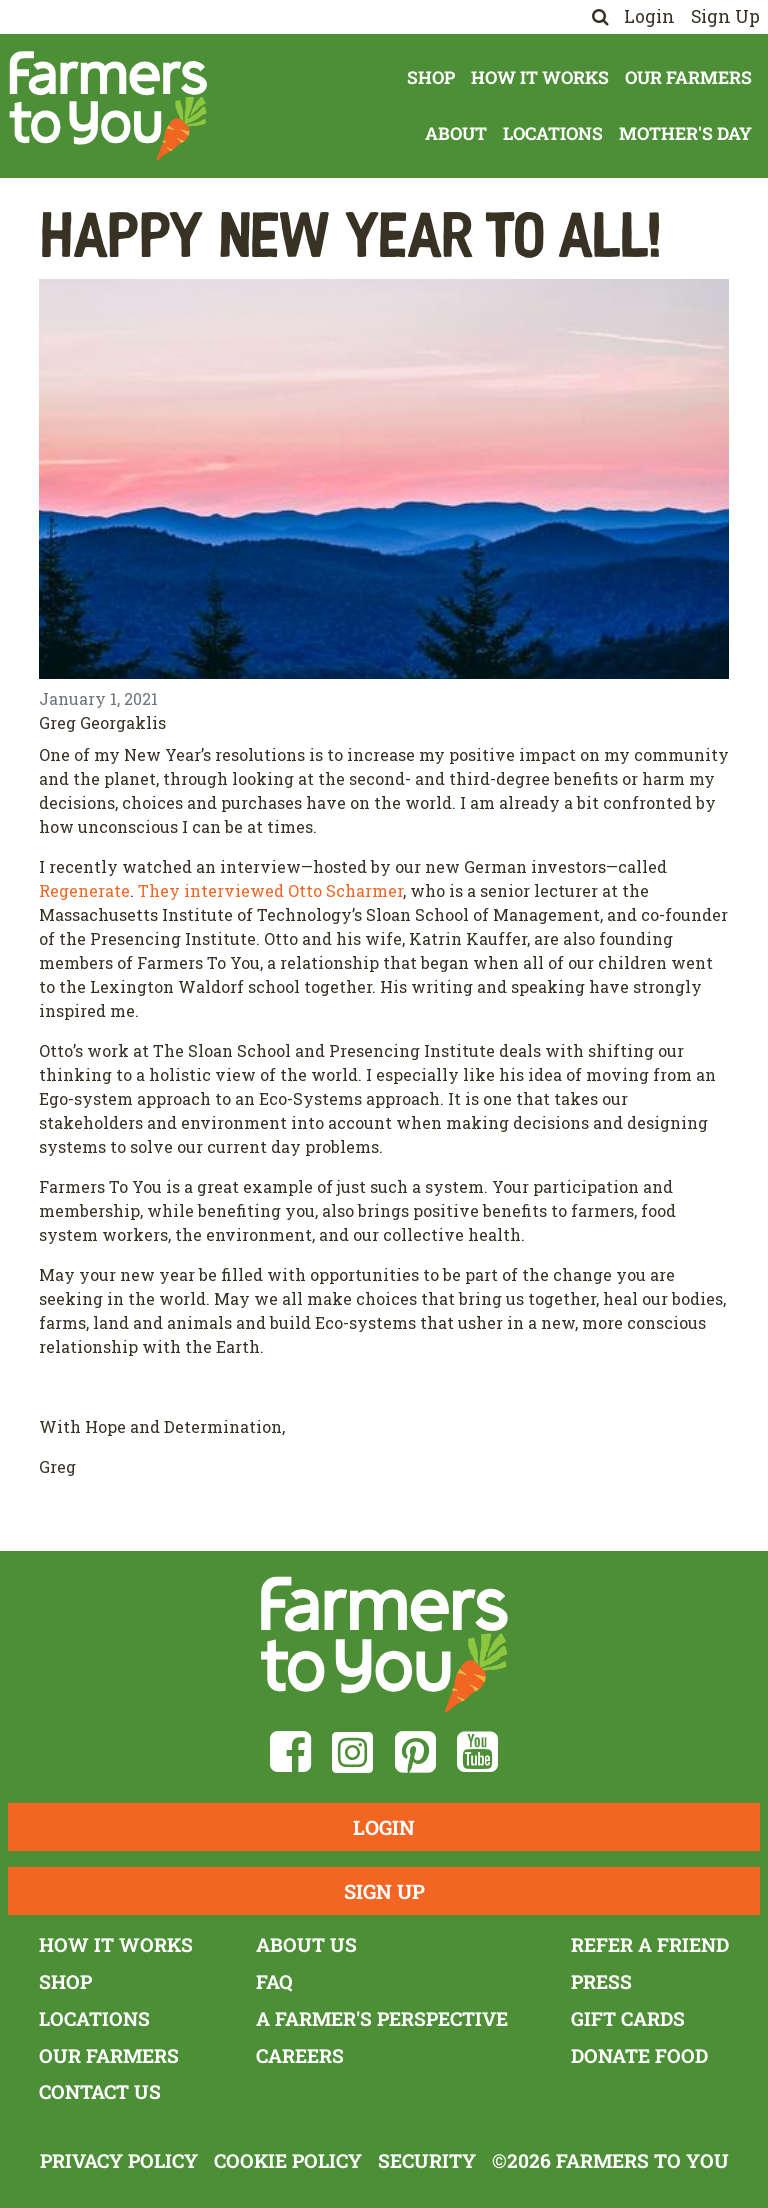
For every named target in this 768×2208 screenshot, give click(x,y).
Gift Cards (628, 2018)
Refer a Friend (650, 1944)
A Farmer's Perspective (382, 2018)
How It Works (540, 77)
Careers (300, 2055)
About (456, 133)
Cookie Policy (288, 2160)
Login (649, 16)
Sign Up (725, 16)
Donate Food (639, 2055)
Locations (553, 133)
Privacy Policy (119, 2160)
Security (427, 2160)
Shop (431, 77)
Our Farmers (688, 77)
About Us (306, 1944)
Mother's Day (685, 133)
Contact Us (100, 2091)
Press (601, 1981)
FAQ (274, 1981)
